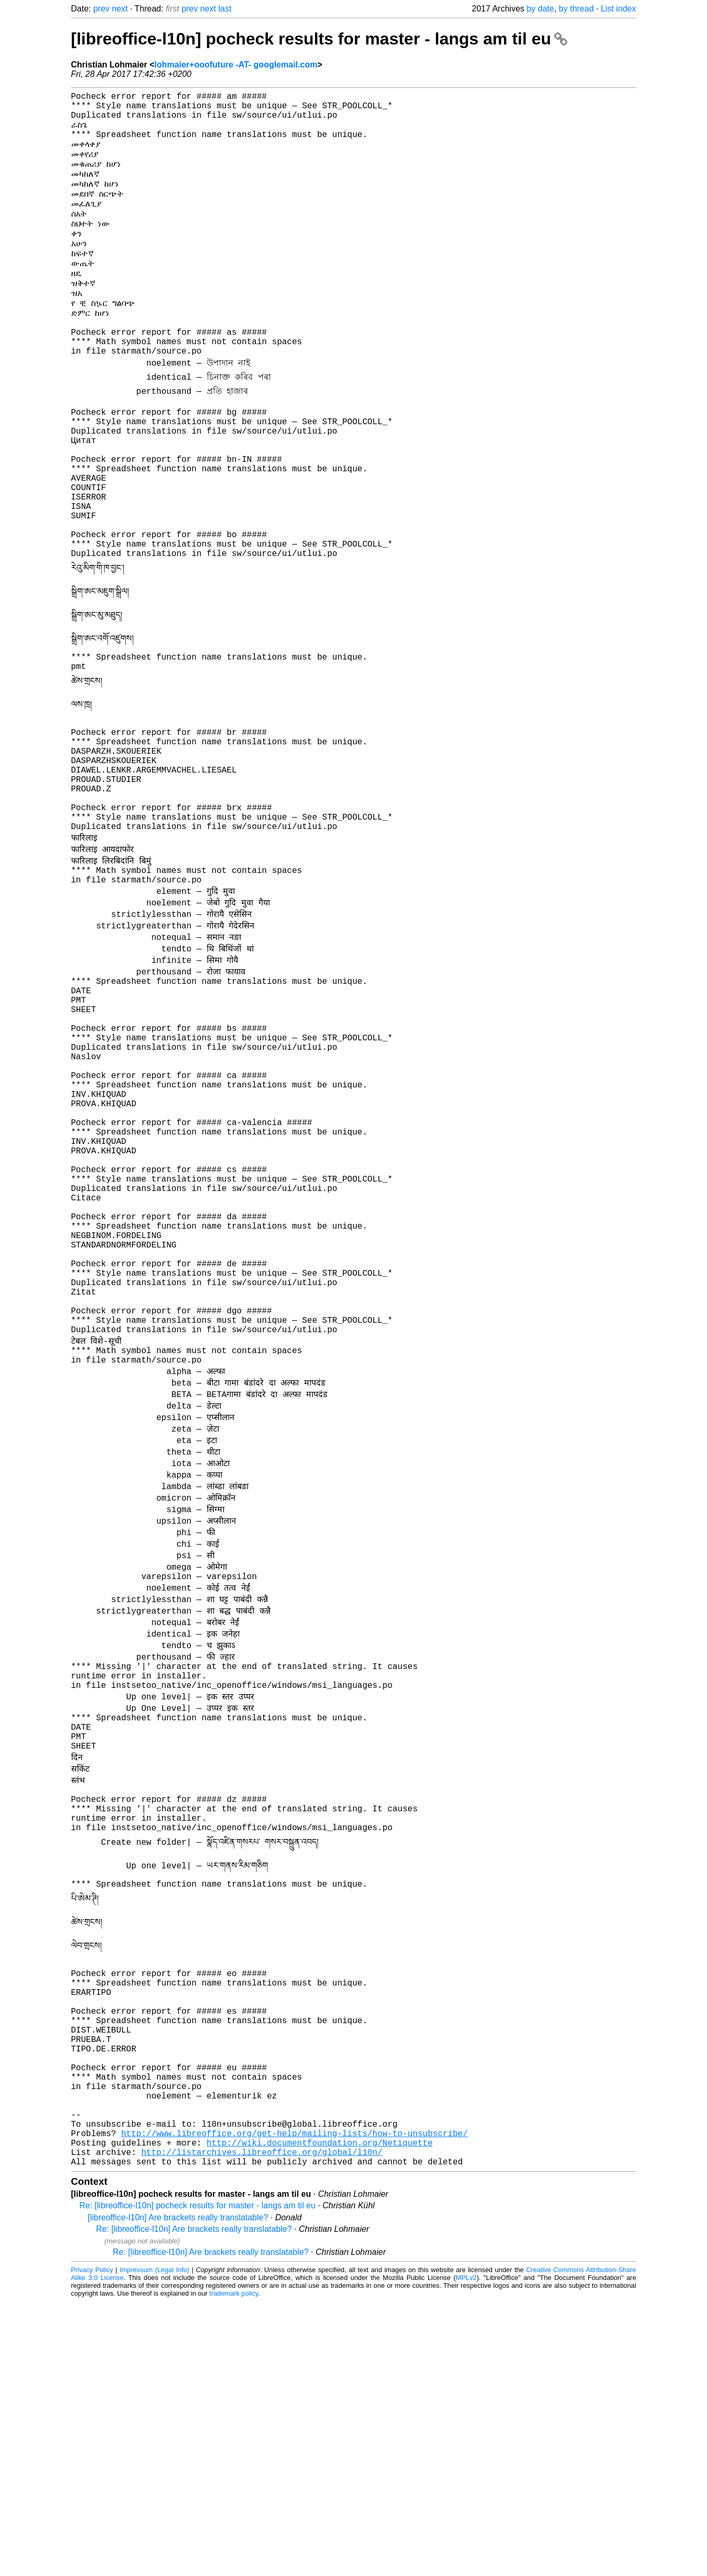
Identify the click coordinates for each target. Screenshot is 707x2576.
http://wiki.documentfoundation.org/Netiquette (320, 2413)
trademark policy (233, 2568)
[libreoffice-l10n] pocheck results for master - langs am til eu (319, 38)
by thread (576, 8)
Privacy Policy (92, 2544)
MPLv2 (466, 2552)
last (224, 8)
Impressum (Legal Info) (154, 2544)
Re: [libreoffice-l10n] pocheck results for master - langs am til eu (198, 2480)
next (120, 8)
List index (618, 8)
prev (101, 8)
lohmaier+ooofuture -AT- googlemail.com (235, 64)
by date (540, 8)
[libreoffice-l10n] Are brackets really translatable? (178, 2492)
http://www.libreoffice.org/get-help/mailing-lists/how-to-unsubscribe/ (294, 2401)
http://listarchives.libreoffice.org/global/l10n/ (262, 2424)
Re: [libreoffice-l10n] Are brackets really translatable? (194, 2503)
